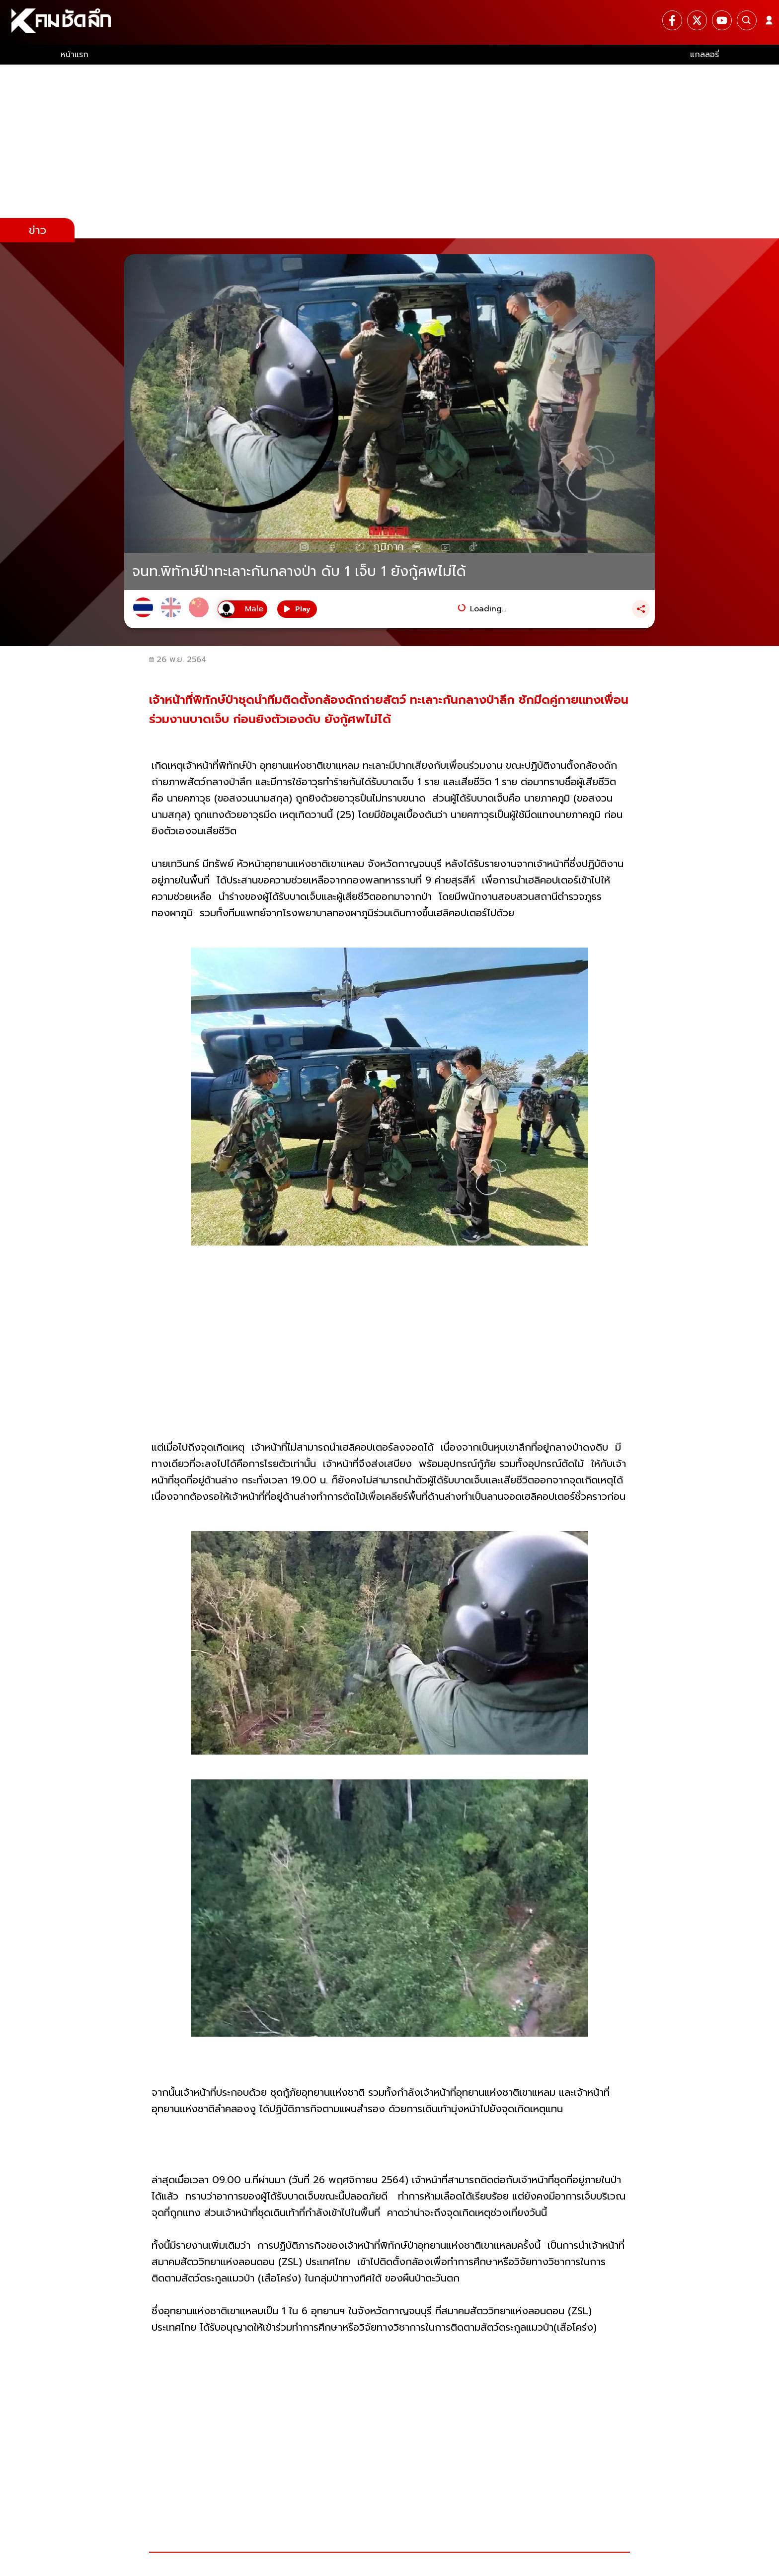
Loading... (488, 609)
